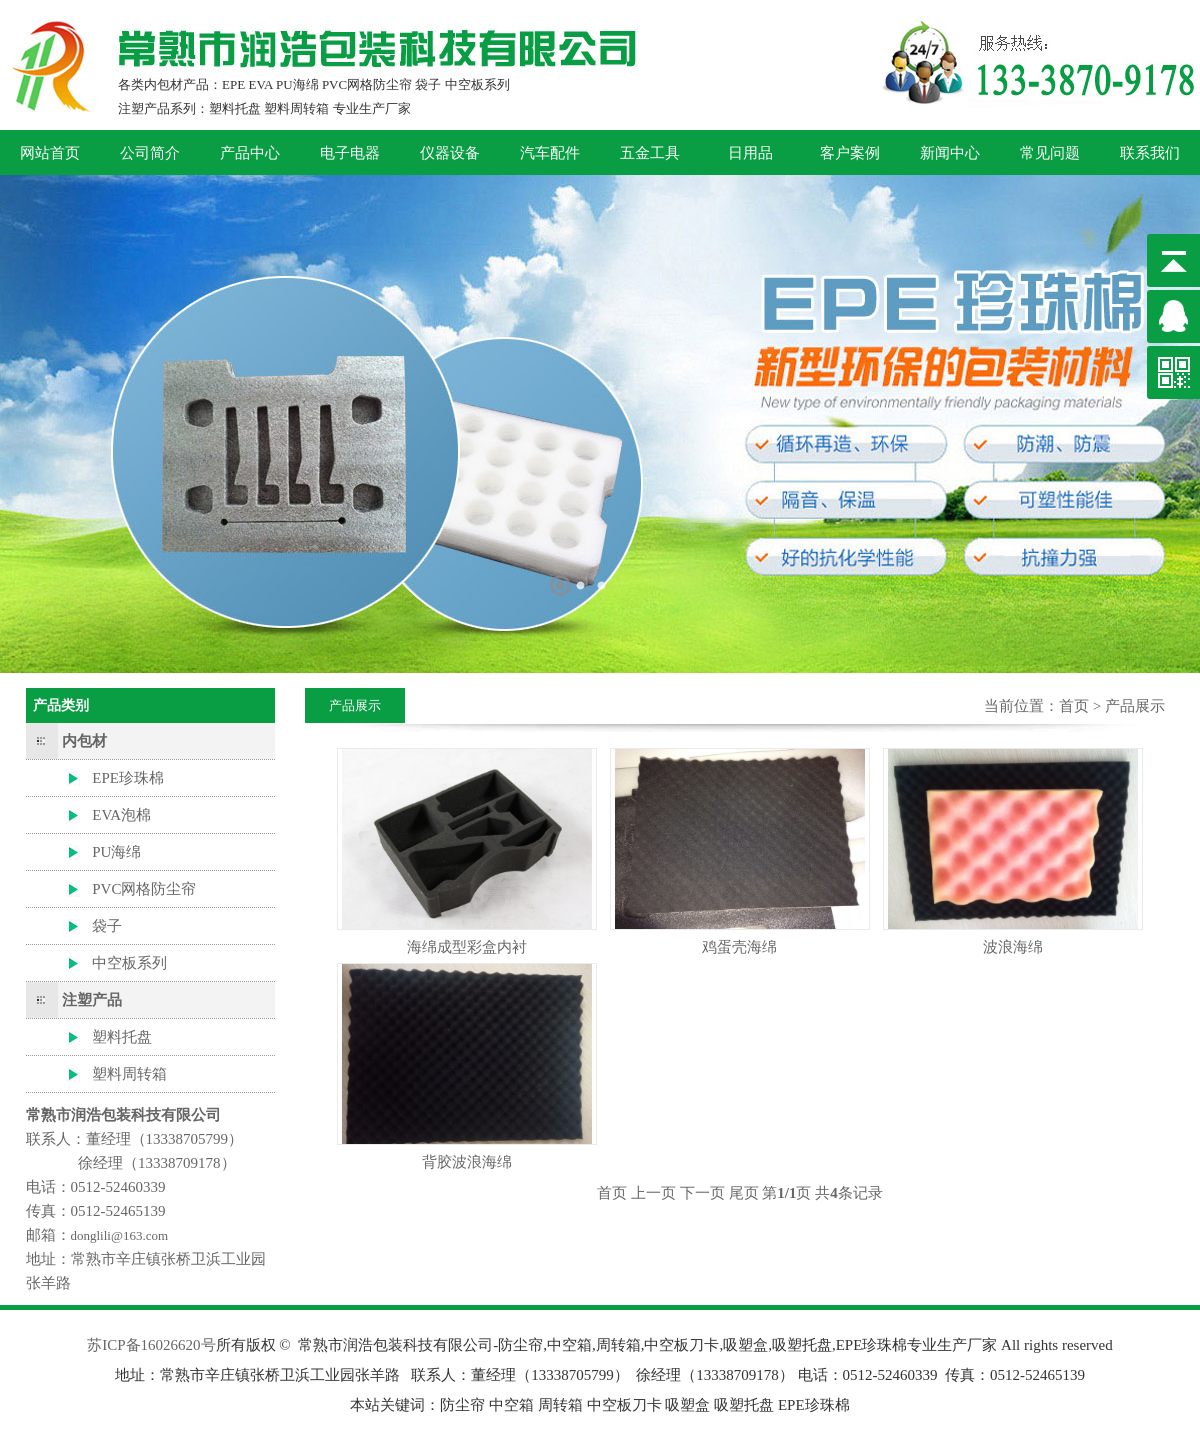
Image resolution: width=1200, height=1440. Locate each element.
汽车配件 (550, 153)
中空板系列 (129, 963)
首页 (1074, 706)
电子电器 (350, 153)
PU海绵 (116, 852)
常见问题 (1050, 153)
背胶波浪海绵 (467, 1162)
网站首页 (50, 153)
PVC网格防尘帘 (144, 889)
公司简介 (150, 153)
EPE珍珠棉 (128, 778)
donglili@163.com (120, 1235)
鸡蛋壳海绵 (739, 947)
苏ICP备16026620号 (151, 1345)
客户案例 (850, 153)
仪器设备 (450, 153)
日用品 (750, 153)
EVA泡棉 (121, 815)
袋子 (107, 926)
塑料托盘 (122, 1037)
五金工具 (650, 153)
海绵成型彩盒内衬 (467, 947)
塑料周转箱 (129, 1074)
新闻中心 (950, 153)
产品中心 (250, 153)
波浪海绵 (1013, 947)
